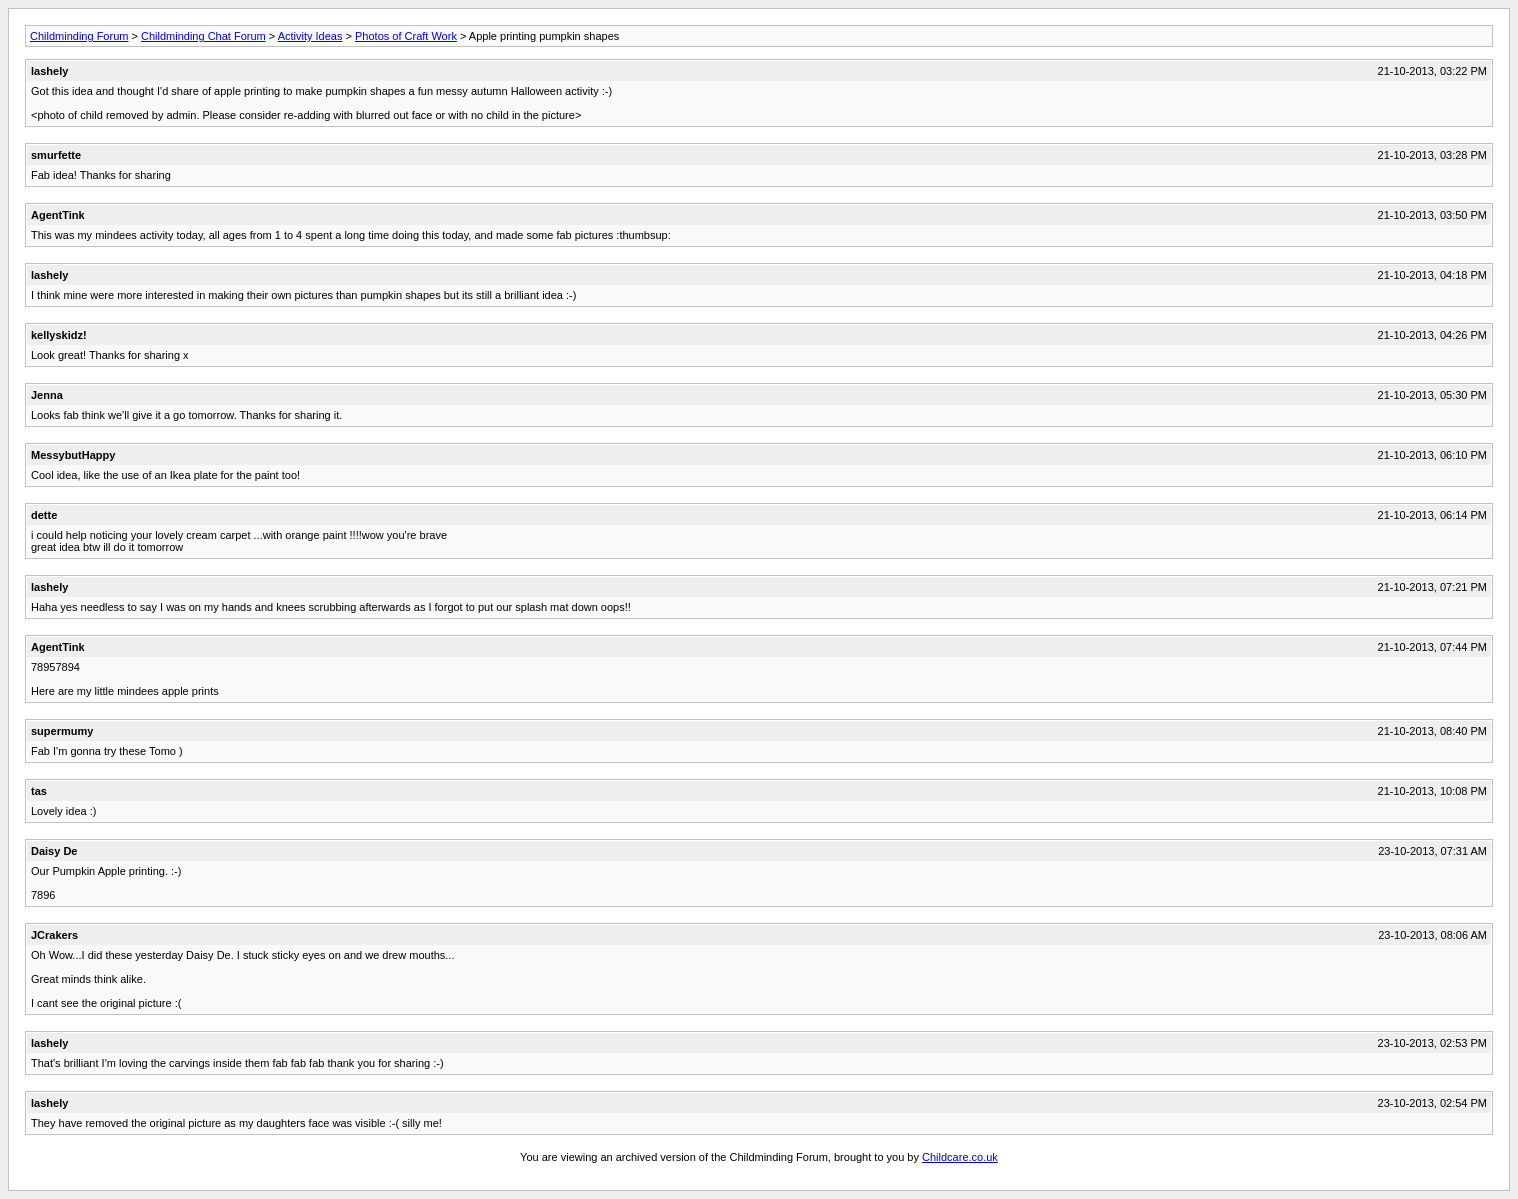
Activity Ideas (310, 36)
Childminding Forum (79, 36)
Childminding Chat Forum (203, 36)
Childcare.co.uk (960, 1157)
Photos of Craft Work (406, 36)
